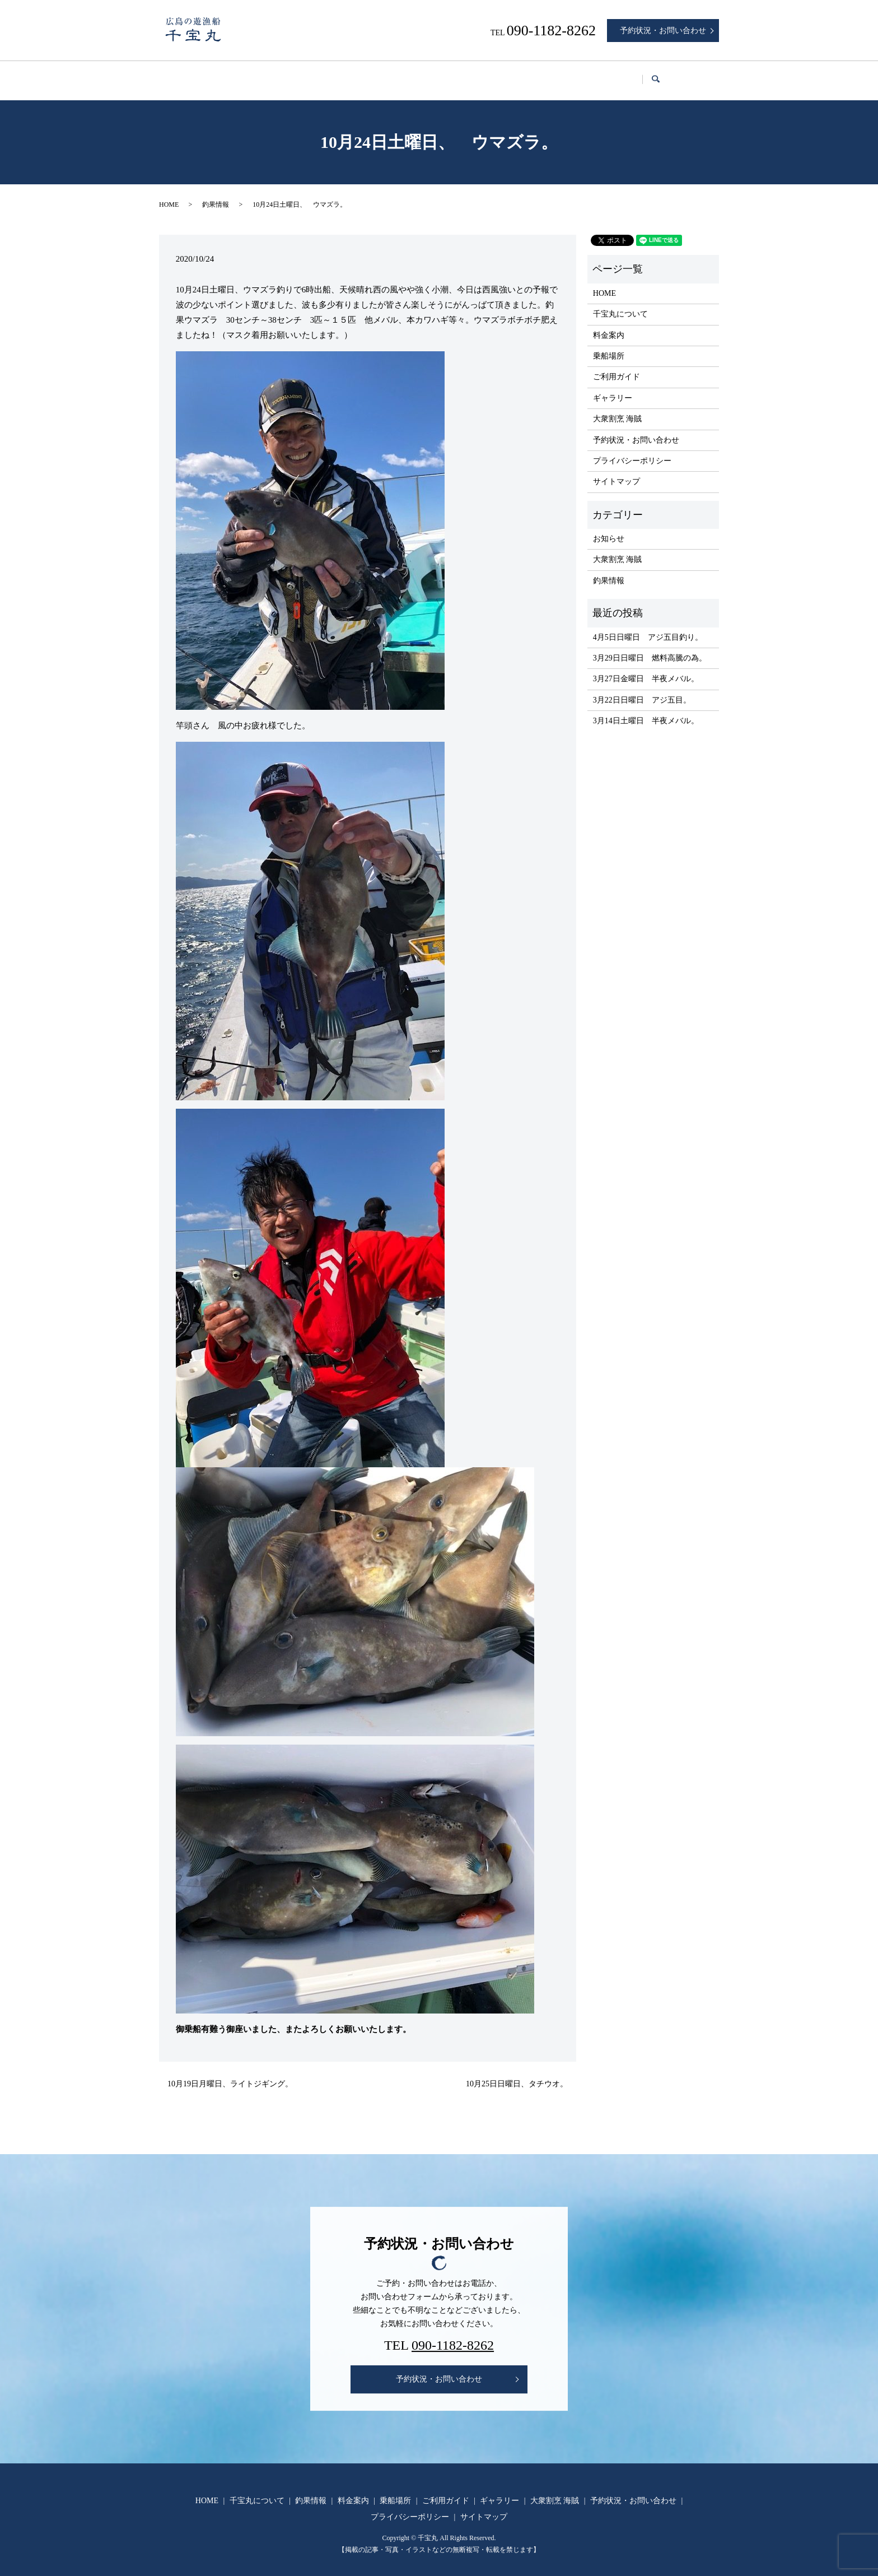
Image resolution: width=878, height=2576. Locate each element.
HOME (190, 75)
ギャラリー (577, 75)
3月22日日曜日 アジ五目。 (642, 689)
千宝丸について (255, 75)
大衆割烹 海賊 (648, 75)
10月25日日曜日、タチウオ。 (517, 2073)
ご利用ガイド (507, 75)
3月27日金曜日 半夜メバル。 (646, 668)
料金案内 (383, 75)
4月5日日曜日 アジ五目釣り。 (648, 626)
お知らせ (608, 528)
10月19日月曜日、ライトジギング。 (230, 2073)
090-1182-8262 (453, 2334)
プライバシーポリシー (632, 450)
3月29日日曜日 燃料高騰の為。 (650, 647)
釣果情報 (326, 75)
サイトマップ (616, 471)
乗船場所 (441, 75)
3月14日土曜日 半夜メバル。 (646, 710)
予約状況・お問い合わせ (663, 30)
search (706, 75)
